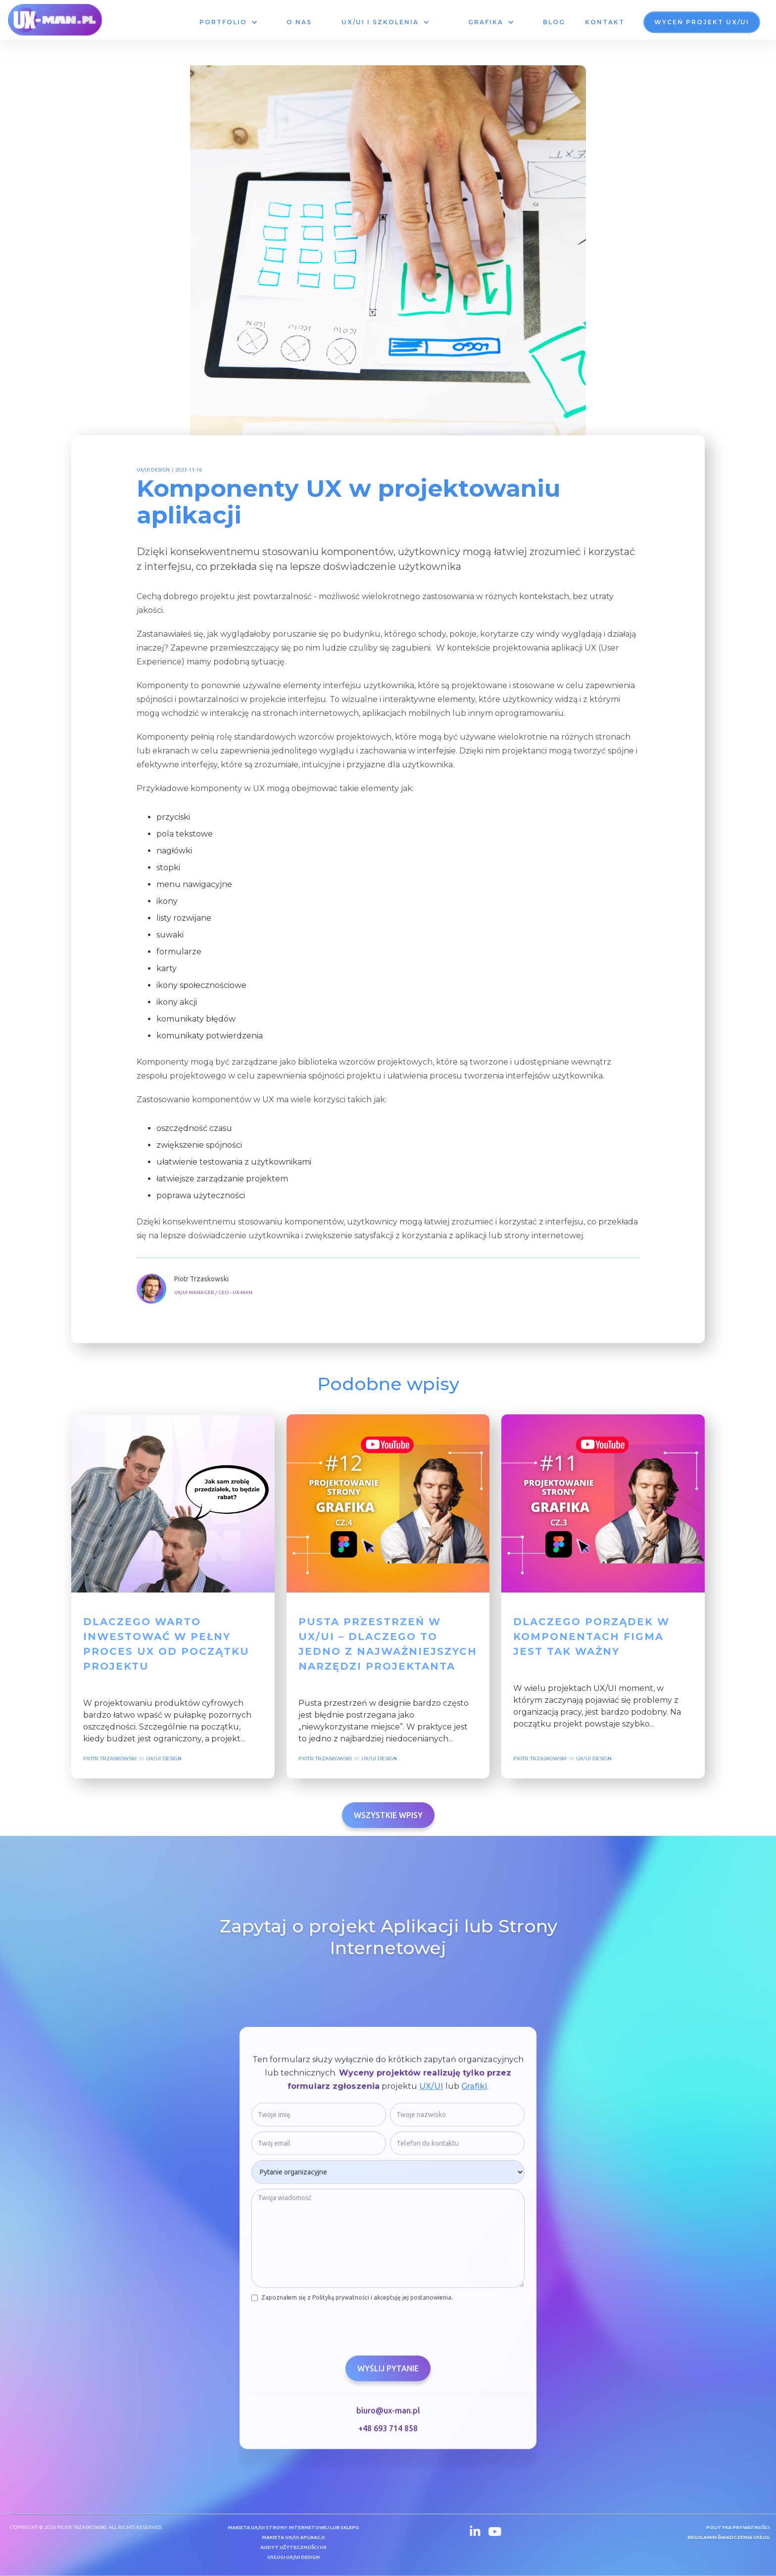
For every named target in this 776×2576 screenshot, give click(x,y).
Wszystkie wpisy (388, 1815)
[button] (228, 22)
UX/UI (431, 2092)
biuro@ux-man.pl (388, 2416)
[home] (55, 20)
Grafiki (474, 2092)
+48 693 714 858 (388, 2434)
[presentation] (326, 2330)
